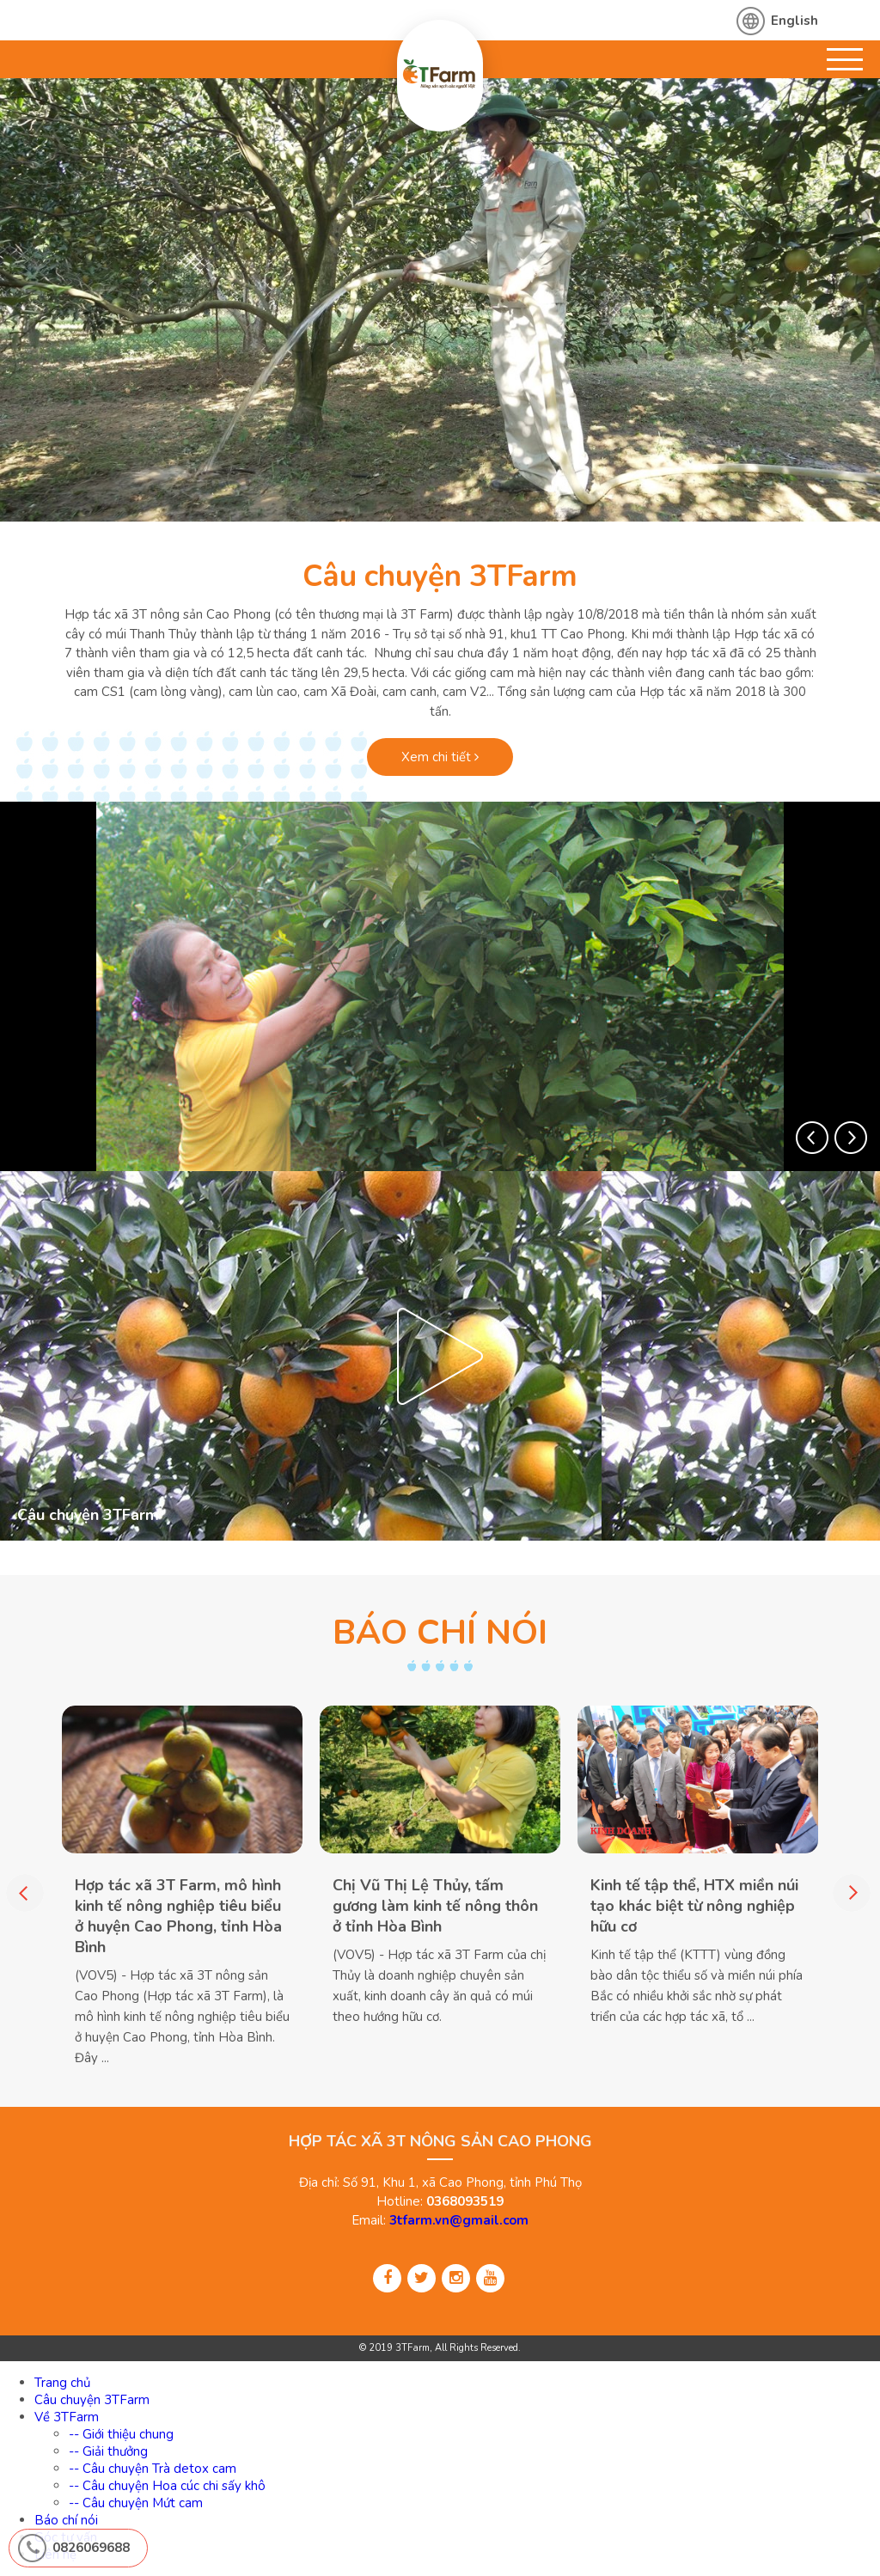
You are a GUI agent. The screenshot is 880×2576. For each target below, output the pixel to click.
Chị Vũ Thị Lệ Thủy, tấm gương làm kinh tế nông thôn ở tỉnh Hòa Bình (435, 1906)
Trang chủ (62, 2382)
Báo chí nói (66, 2520)
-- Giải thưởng (108, 2451)
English (794, 20)
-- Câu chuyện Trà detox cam (152, 2468)
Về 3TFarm (66, 2417)
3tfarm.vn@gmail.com (459, 2220)
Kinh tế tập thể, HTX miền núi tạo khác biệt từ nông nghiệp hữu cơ (694, 1906)
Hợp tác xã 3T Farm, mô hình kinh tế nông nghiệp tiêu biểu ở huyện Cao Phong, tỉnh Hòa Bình (178, 1916)
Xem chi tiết (440, 757)
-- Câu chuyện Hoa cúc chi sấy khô (167, 2485)
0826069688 (91, 2547)
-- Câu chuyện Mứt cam (136, 2503)
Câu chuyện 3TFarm (440, 576)
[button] (812, 1137)
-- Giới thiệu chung (121, 2434)
